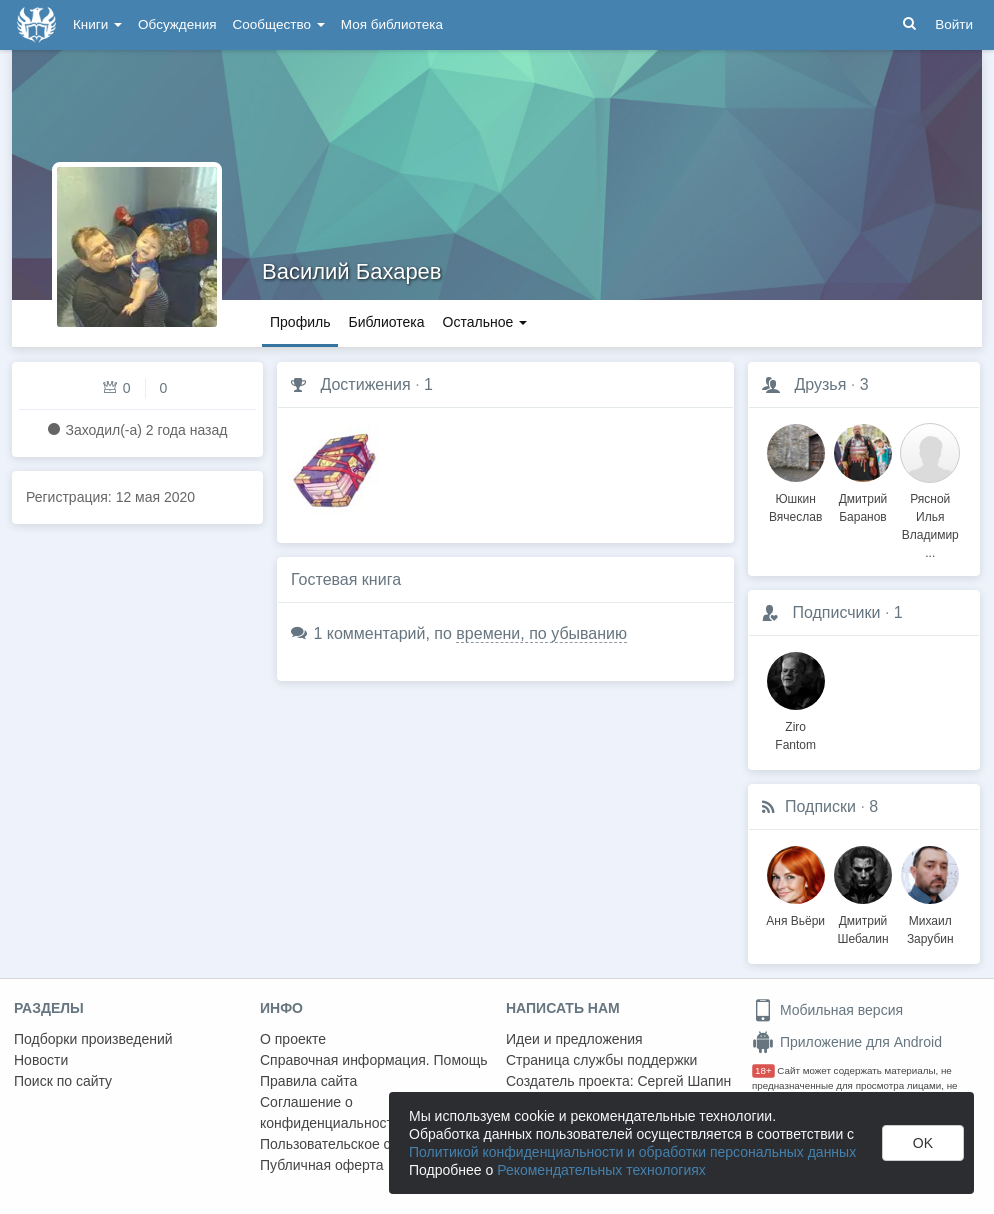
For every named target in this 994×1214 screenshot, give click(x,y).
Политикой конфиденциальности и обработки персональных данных (632, 1152)
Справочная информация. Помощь (374, 1060)
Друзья (820, 384)
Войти (954, 24)
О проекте (293, 1039)
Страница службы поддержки (601, 1060)
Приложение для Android (847, 1042)
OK (923, 1143)
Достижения (365, 384)
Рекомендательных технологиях (601, 1170)
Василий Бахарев (352, 271)
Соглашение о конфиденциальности (330, 1112)
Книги (97, 24)
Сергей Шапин (684, 1081)
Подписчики (836, 612)
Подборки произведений (93, 1039)
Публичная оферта (322, 1165)
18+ (763, 1070)
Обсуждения (177, 24)
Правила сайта (308, 1081)
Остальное (485, 322)
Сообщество (279, 24)
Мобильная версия (827, 1010)
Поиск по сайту (63, 1081)
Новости (41, 1060)
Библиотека (386, 322)
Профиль (300, 322)
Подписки (820, 806)
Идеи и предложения (574, 1039)
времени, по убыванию (541, 633)
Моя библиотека (392, 24)
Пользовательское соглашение (361, 1144)
